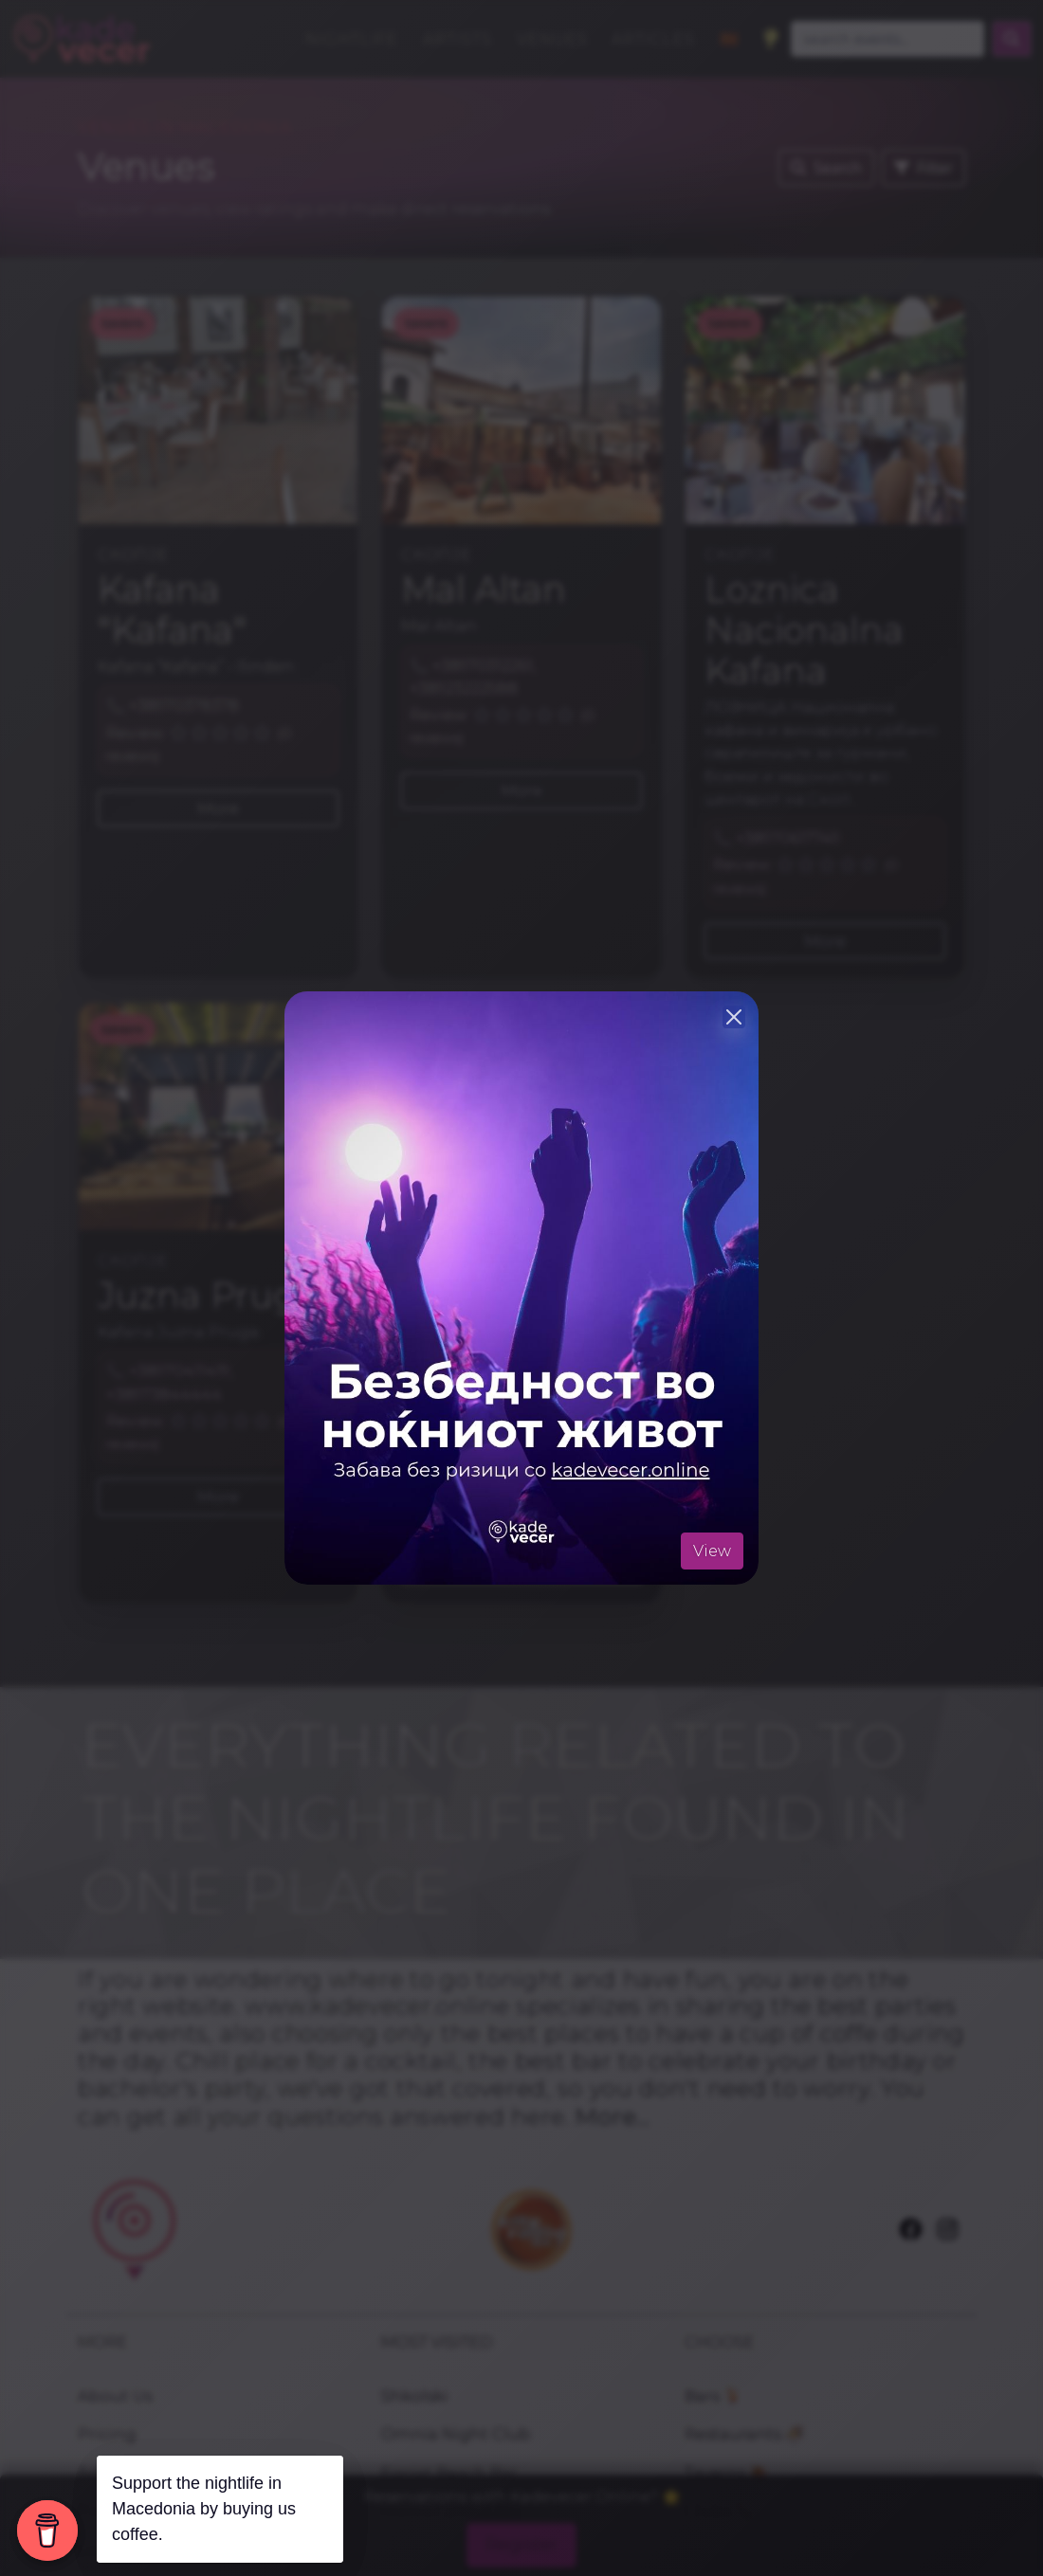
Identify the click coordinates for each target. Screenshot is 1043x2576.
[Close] (734, 1017)
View (712, 1550)
